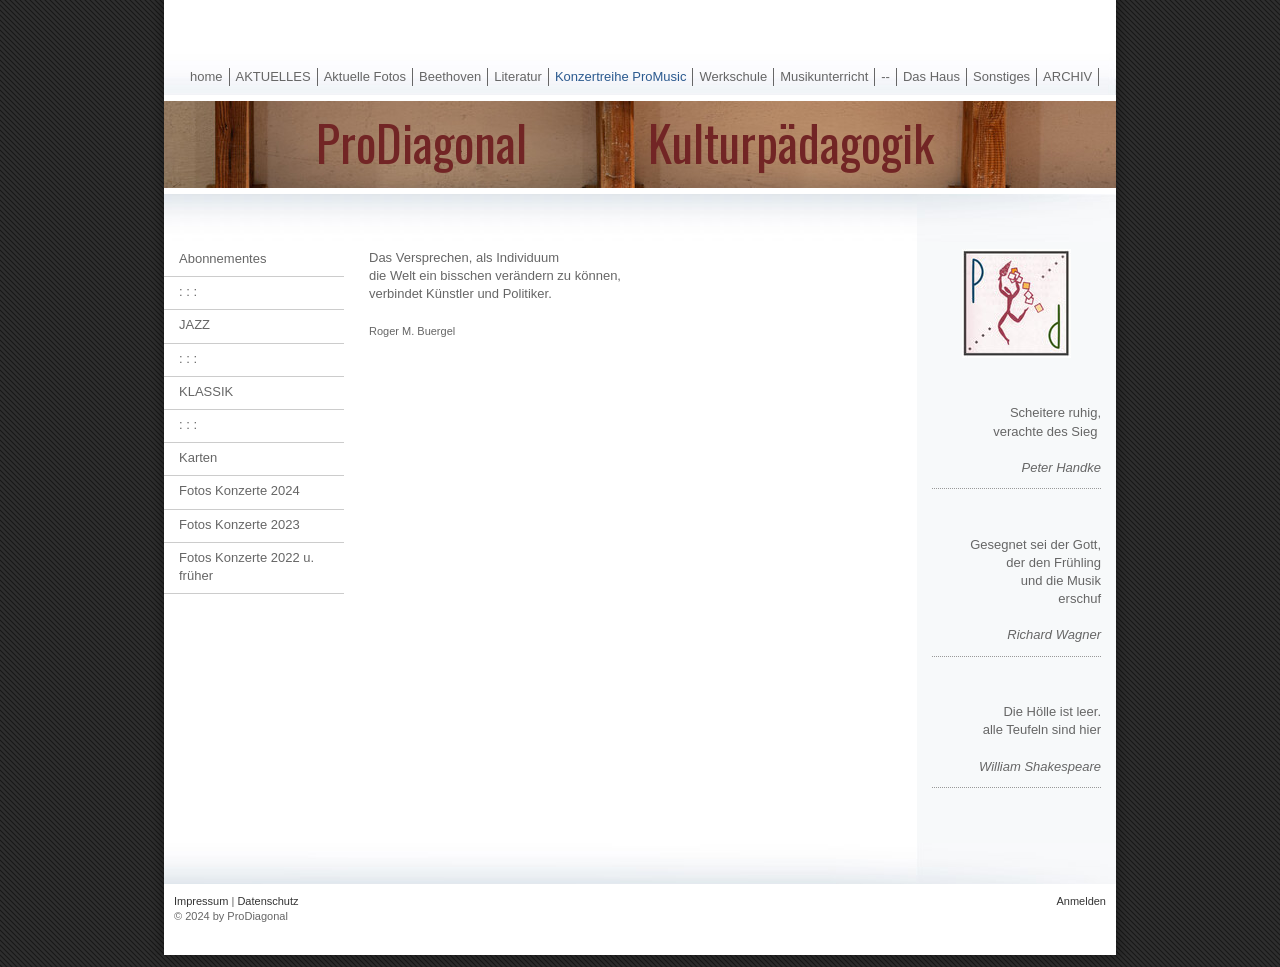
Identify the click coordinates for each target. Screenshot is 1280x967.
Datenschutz (267, 901)
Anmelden (1081, 901)
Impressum (201, 901)
